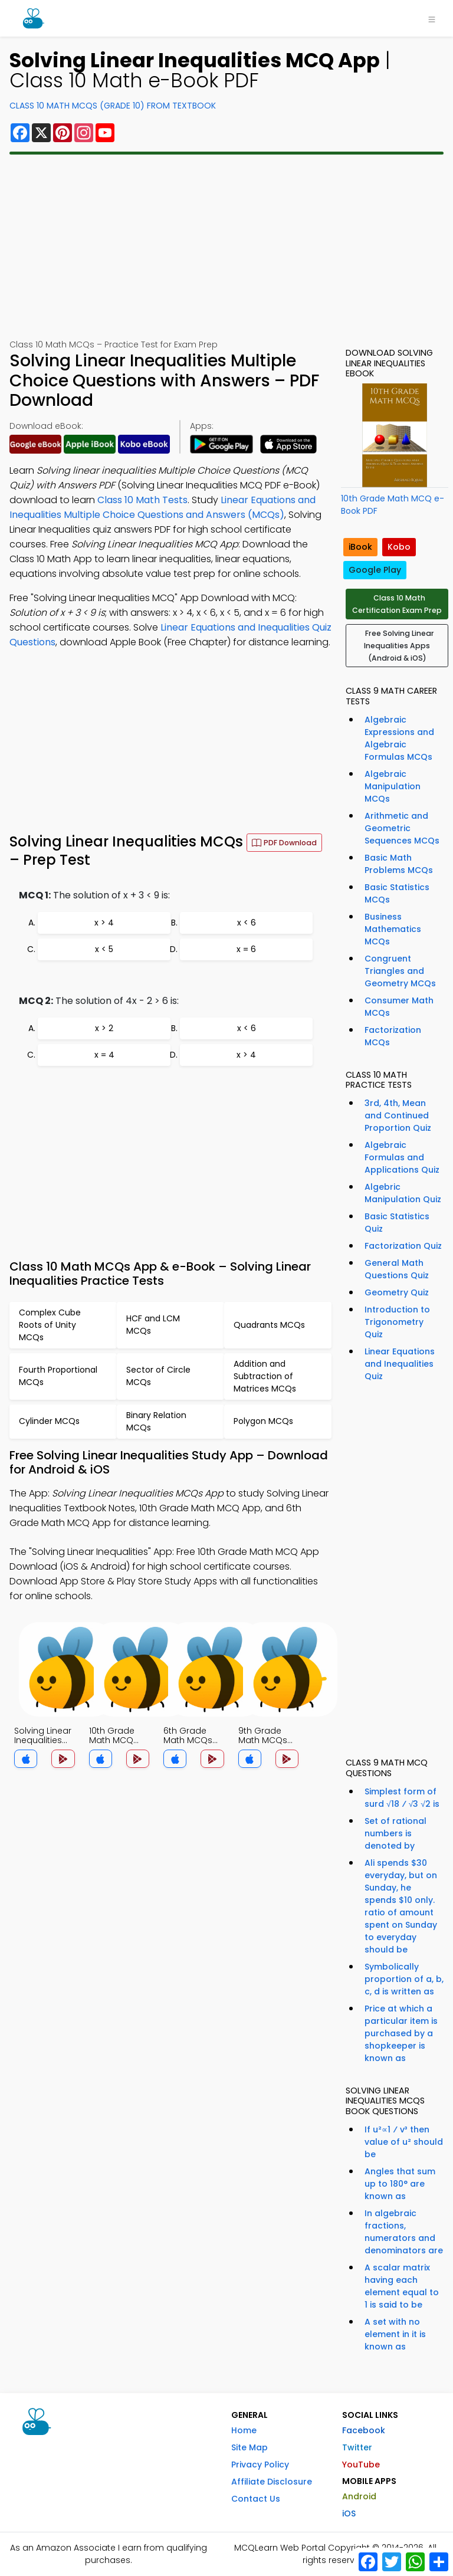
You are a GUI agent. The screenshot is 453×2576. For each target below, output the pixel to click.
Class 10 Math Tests (142, 500)
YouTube (361, 2464)
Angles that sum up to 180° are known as (400, 2183)
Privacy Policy (260, 2464)
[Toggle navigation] (432, 18)
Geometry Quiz (397, 1292)
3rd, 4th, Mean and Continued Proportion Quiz (398, 1115)
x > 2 (104, 1028)
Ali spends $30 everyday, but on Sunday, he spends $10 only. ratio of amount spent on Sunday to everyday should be (401, 1906)
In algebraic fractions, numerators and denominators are (404, 2231)
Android (359, 2496)
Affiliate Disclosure (271, 2482)
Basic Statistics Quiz (397, 1222)
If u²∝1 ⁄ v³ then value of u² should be (404, 2142)
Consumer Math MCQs (399, 1007)
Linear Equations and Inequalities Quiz (400, 1364)
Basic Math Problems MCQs (399, 864)
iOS (349, 2513)
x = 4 (104, 1055)
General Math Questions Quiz (397, 1269)
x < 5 (104, 949)
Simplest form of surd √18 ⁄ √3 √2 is (402, 1798)
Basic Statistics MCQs (397, 893)
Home (244, 2430)
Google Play (375, 570)
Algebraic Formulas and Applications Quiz (402, 1157)
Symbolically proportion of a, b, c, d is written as (404, 1979)
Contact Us (255, 2499)
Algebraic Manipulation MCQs (393, 786)
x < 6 (246, 922)
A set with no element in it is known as (395, 2334)
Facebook (363, 2430)
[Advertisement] (226, 246)
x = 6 (246, 949)
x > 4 (104, 922)
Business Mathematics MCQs (393, 929)
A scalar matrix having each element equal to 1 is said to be (402, 2286)
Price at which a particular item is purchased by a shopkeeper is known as (401, 2033)
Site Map (249, 2447)
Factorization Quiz (403, 1246)
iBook (360, 547)
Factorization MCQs (393, 1036)
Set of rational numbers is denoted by (395, 1833)
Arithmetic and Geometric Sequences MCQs (402, 828)
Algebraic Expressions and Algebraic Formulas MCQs (399, 738)
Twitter (357, 2447)
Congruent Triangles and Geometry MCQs (400, 971)
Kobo (399, 547)
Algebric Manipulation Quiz (403, 1193)
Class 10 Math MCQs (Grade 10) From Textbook (112, 105)
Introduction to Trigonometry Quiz (397, 1322)
